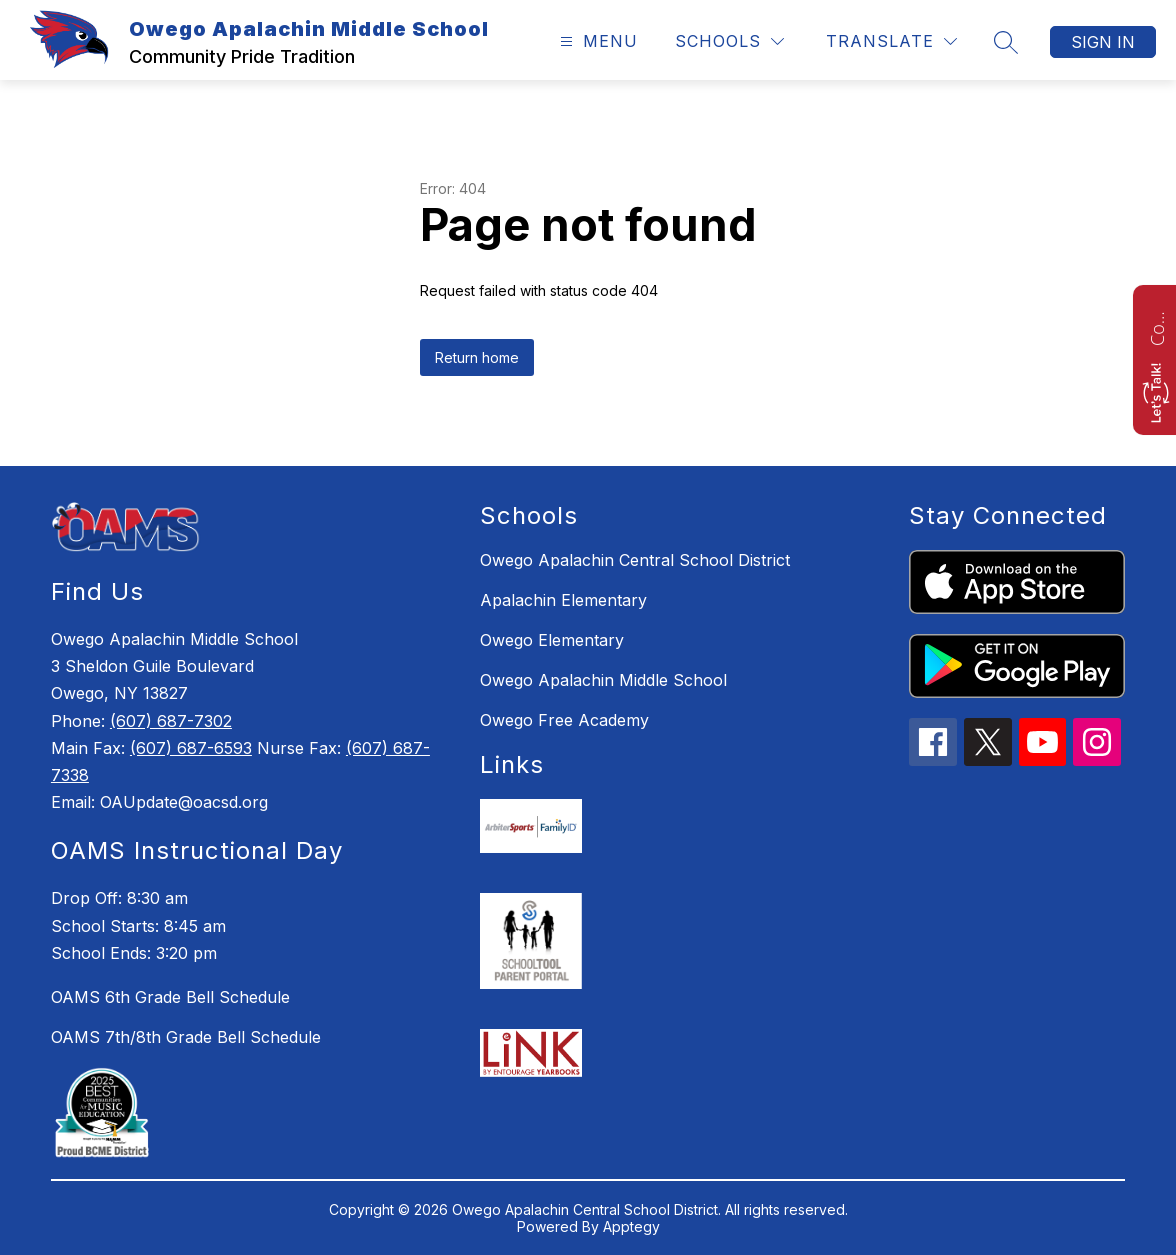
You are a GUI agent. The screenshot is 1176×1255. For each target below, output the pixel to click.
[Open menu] (596, 41)
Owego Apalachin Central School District (635, 560)
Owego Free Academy (564, 720)
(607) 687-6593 (191, 748)
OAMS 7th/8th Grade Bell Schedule (186, 1037)
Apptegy (631, 1226)
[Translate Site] (891, 41)
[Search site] (1006, 42)
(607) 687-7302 (171, 721)
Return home (477, 357)
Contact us (1157, 326)
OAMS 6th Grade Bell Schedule (170, 997)
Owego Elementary (552, 640)
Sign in (1103, 42)
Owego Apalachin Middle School (603, 680)
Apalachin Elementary (563, 600)
